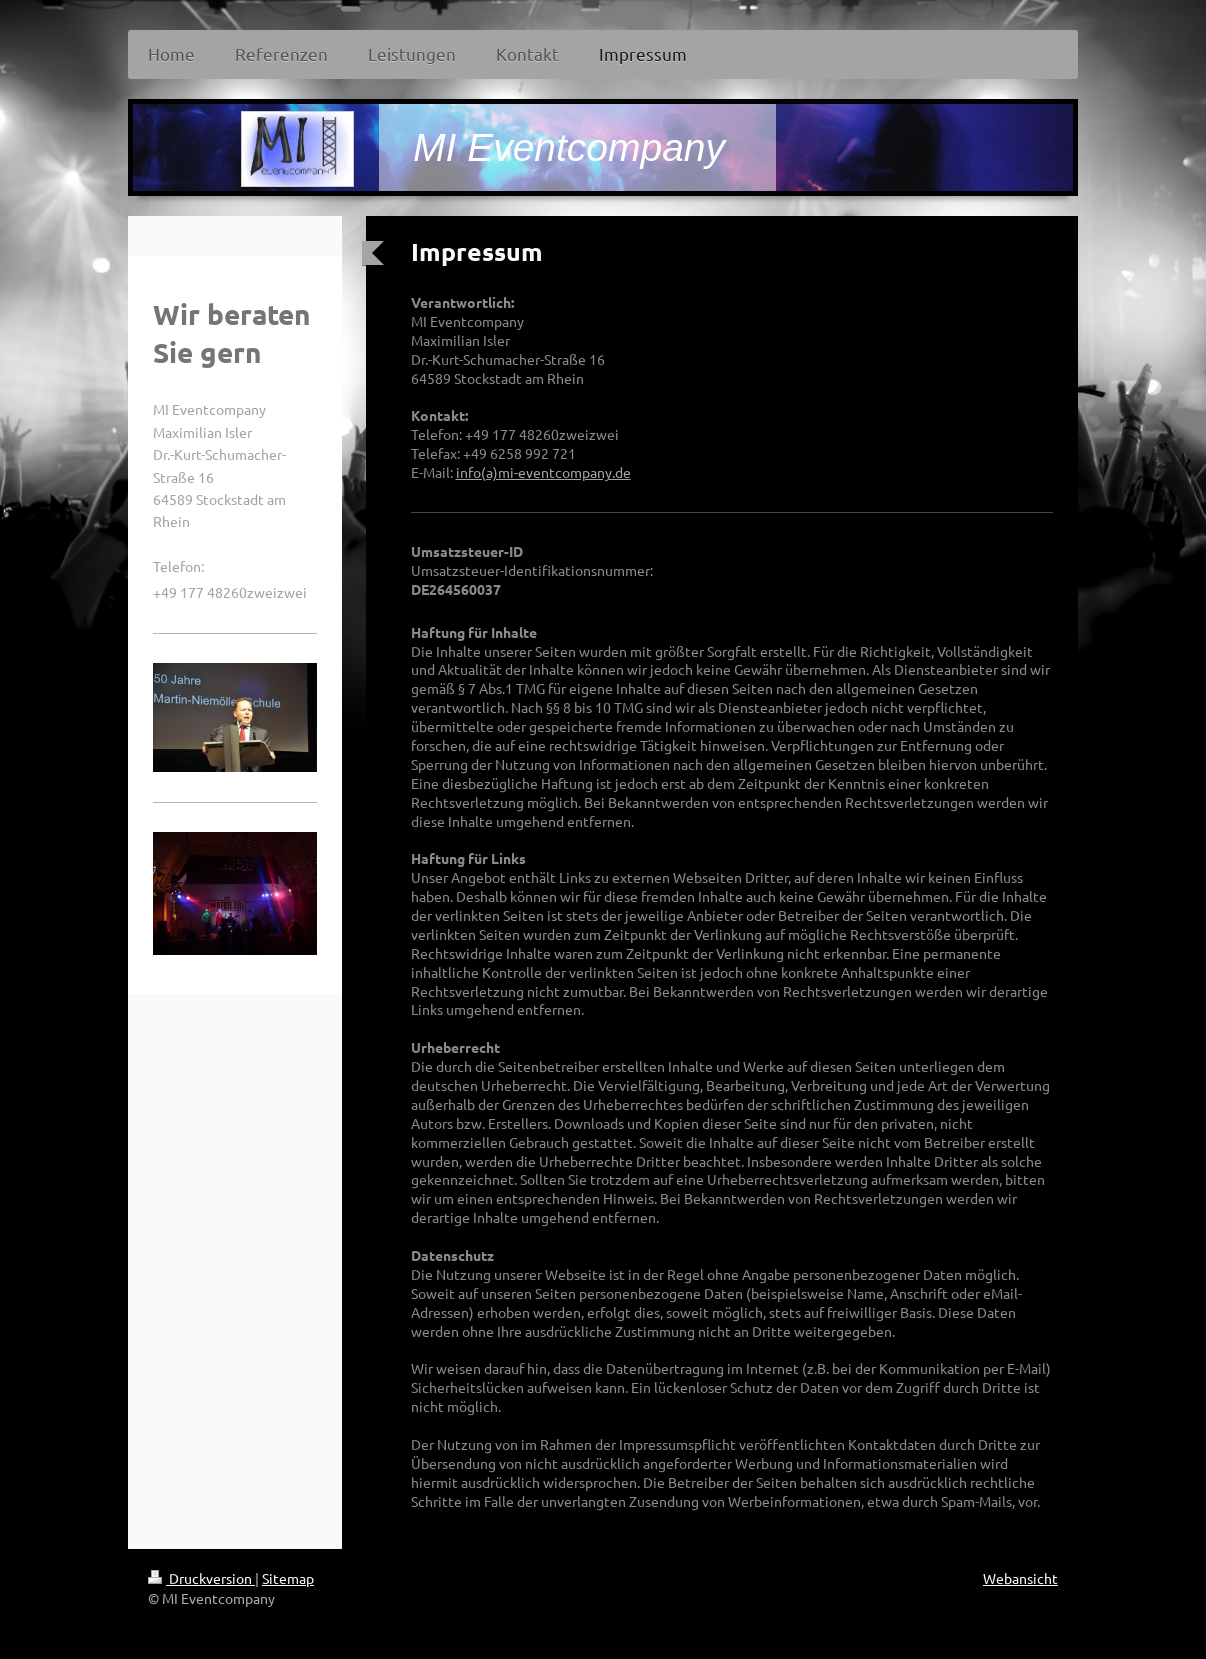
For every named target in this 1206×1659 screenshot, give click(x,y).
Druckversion (201, 1578)
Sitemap (288, 1578)
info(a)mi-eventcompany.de (543, 472)
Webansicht (1020, 1578)
